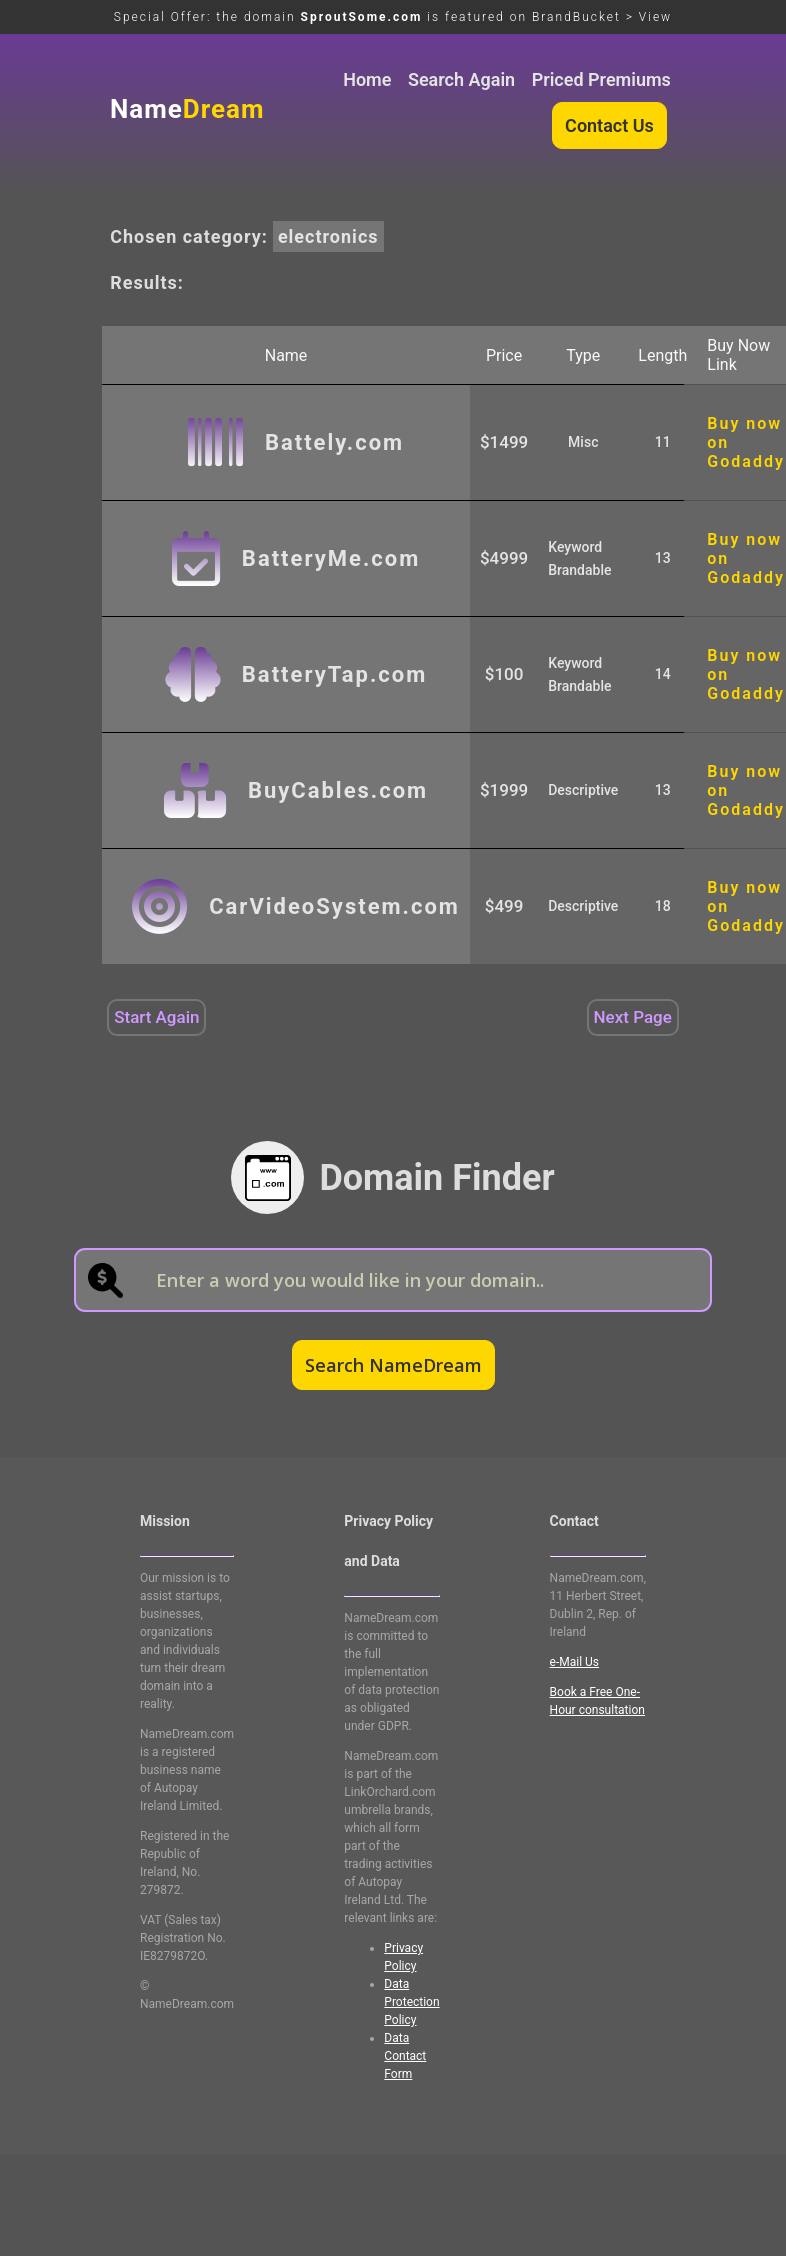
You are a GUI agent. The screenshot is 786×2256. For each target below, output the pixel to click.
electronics (328, 236)
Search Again (461, 79)
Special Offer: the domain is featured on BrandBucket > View (393, 17)
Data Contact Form (405, 2056)
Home (367, 79)
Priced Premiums (601, 79)
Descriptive (583, 790)
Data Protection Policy (411, 2002)
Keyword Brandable (579, 558)
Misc (583, 442)
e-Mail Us (574, 1662)
